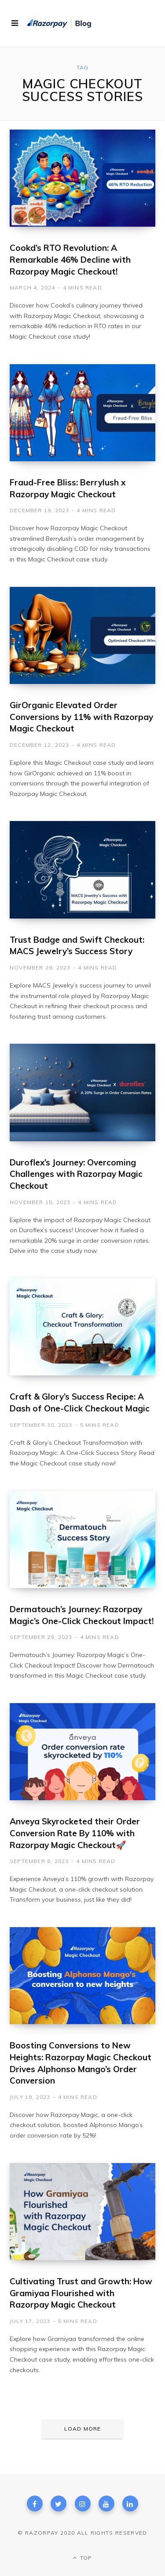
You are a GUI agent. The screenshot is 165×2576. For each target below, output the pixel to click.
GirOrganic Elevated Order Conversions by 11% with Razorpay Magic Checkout (81, 717)
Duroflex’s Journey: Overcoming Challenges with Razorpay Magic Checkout (76, 1174)
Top (82, 2557)
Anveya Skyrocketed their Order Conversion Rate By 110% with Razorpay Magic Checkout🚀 (75, 1833)
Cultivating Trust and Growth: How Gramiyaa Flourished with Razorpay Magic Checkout (81, 2293)
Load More (82, 2428)
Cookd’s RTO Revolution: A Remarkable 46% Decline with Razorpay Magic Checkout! (70, 259)
